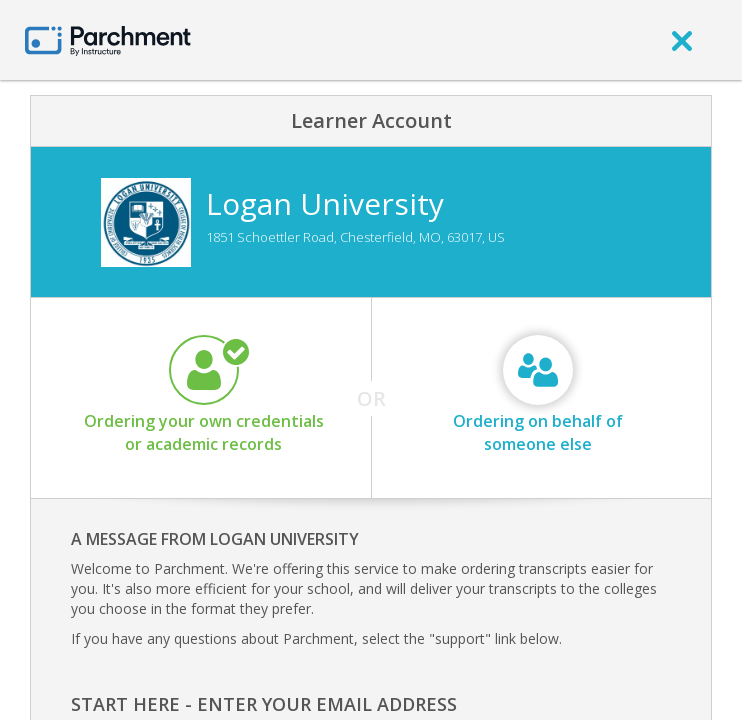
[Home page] (108, 39)
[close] (682, 40)
